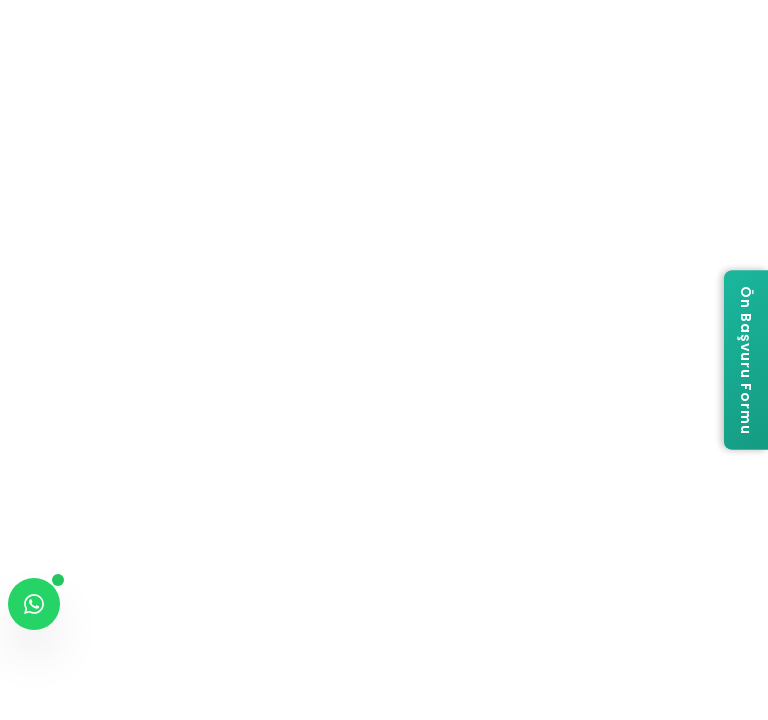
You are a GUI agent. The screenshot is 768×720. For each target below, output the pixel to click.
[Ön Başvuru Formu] (746, 360)
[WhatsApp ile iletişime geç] (34, 604)
